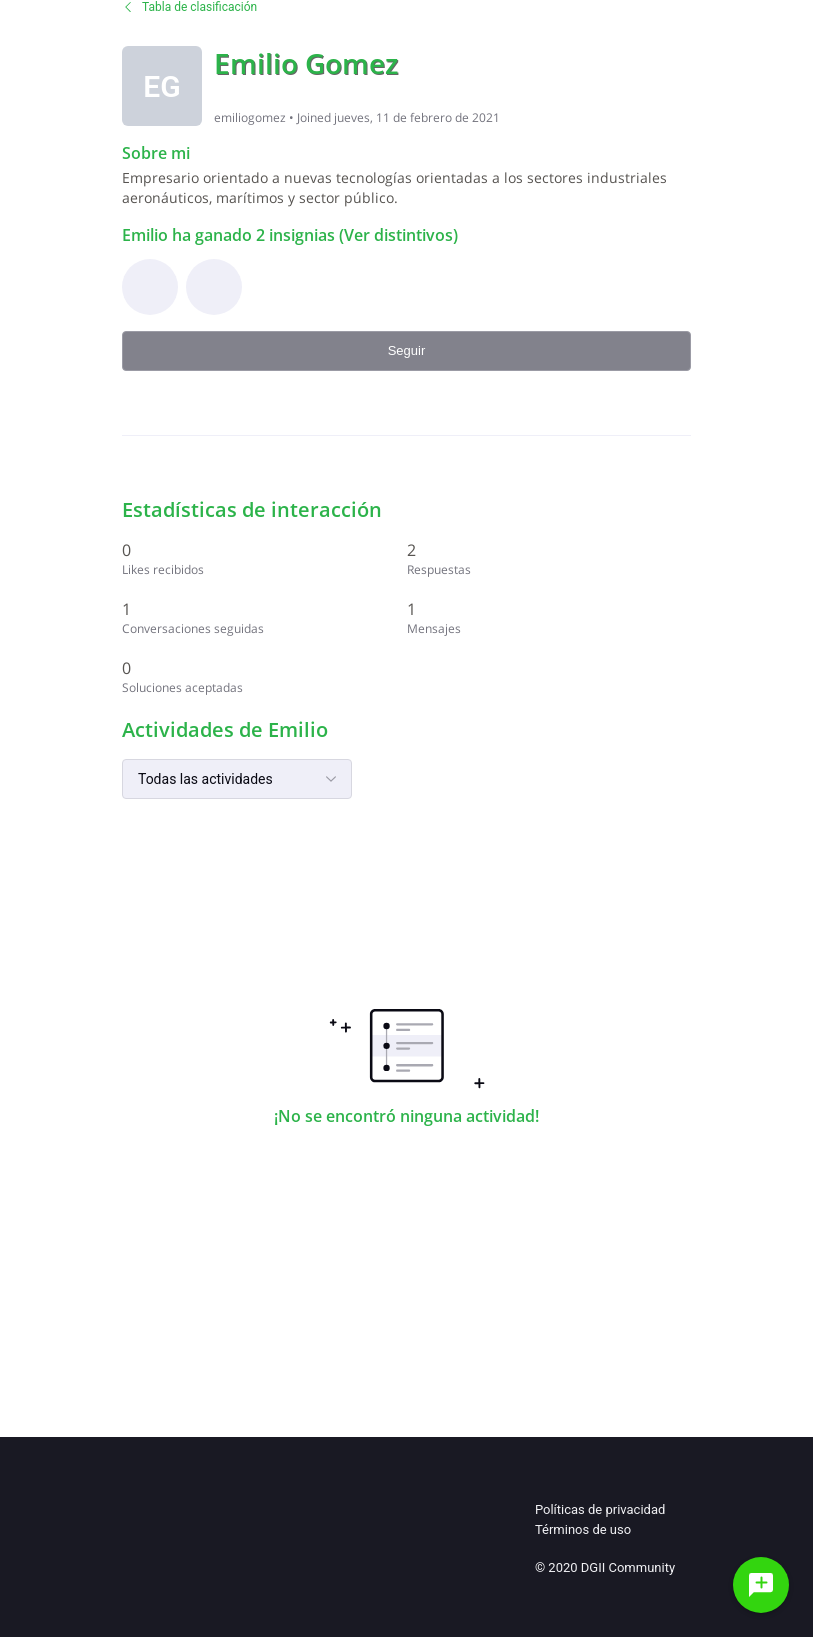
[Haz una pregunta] (761, 1585)
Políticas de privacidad (600, 1509)
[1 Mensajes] (549, 617)
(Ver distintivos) (396, 235)
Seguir (407, 350)
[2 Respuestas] (549, 558)
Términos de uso (583, 1529)
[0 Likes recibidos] (264, 558)
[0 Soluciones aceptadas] (264, 676)
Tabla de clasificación (189, 7)
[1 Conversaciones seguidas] (264, 617)
